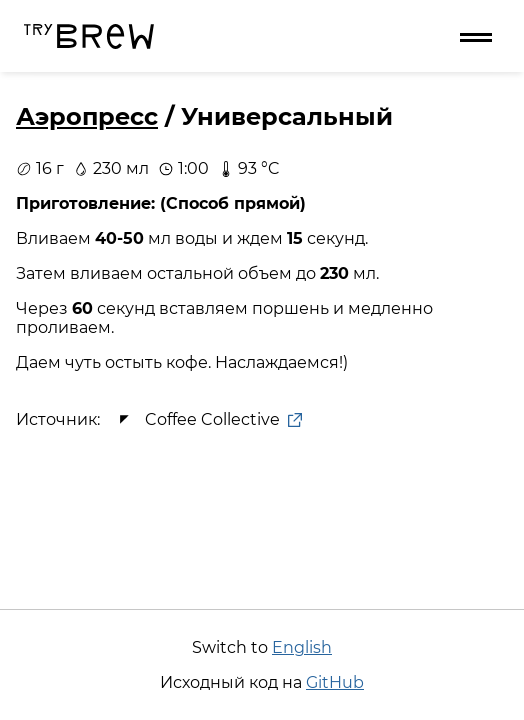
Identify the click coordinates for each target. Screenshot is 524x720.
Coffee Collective (207, 419)
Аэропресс (87, 116)
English (302, 647)
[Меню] (476, 36)
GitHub (335, 682)
